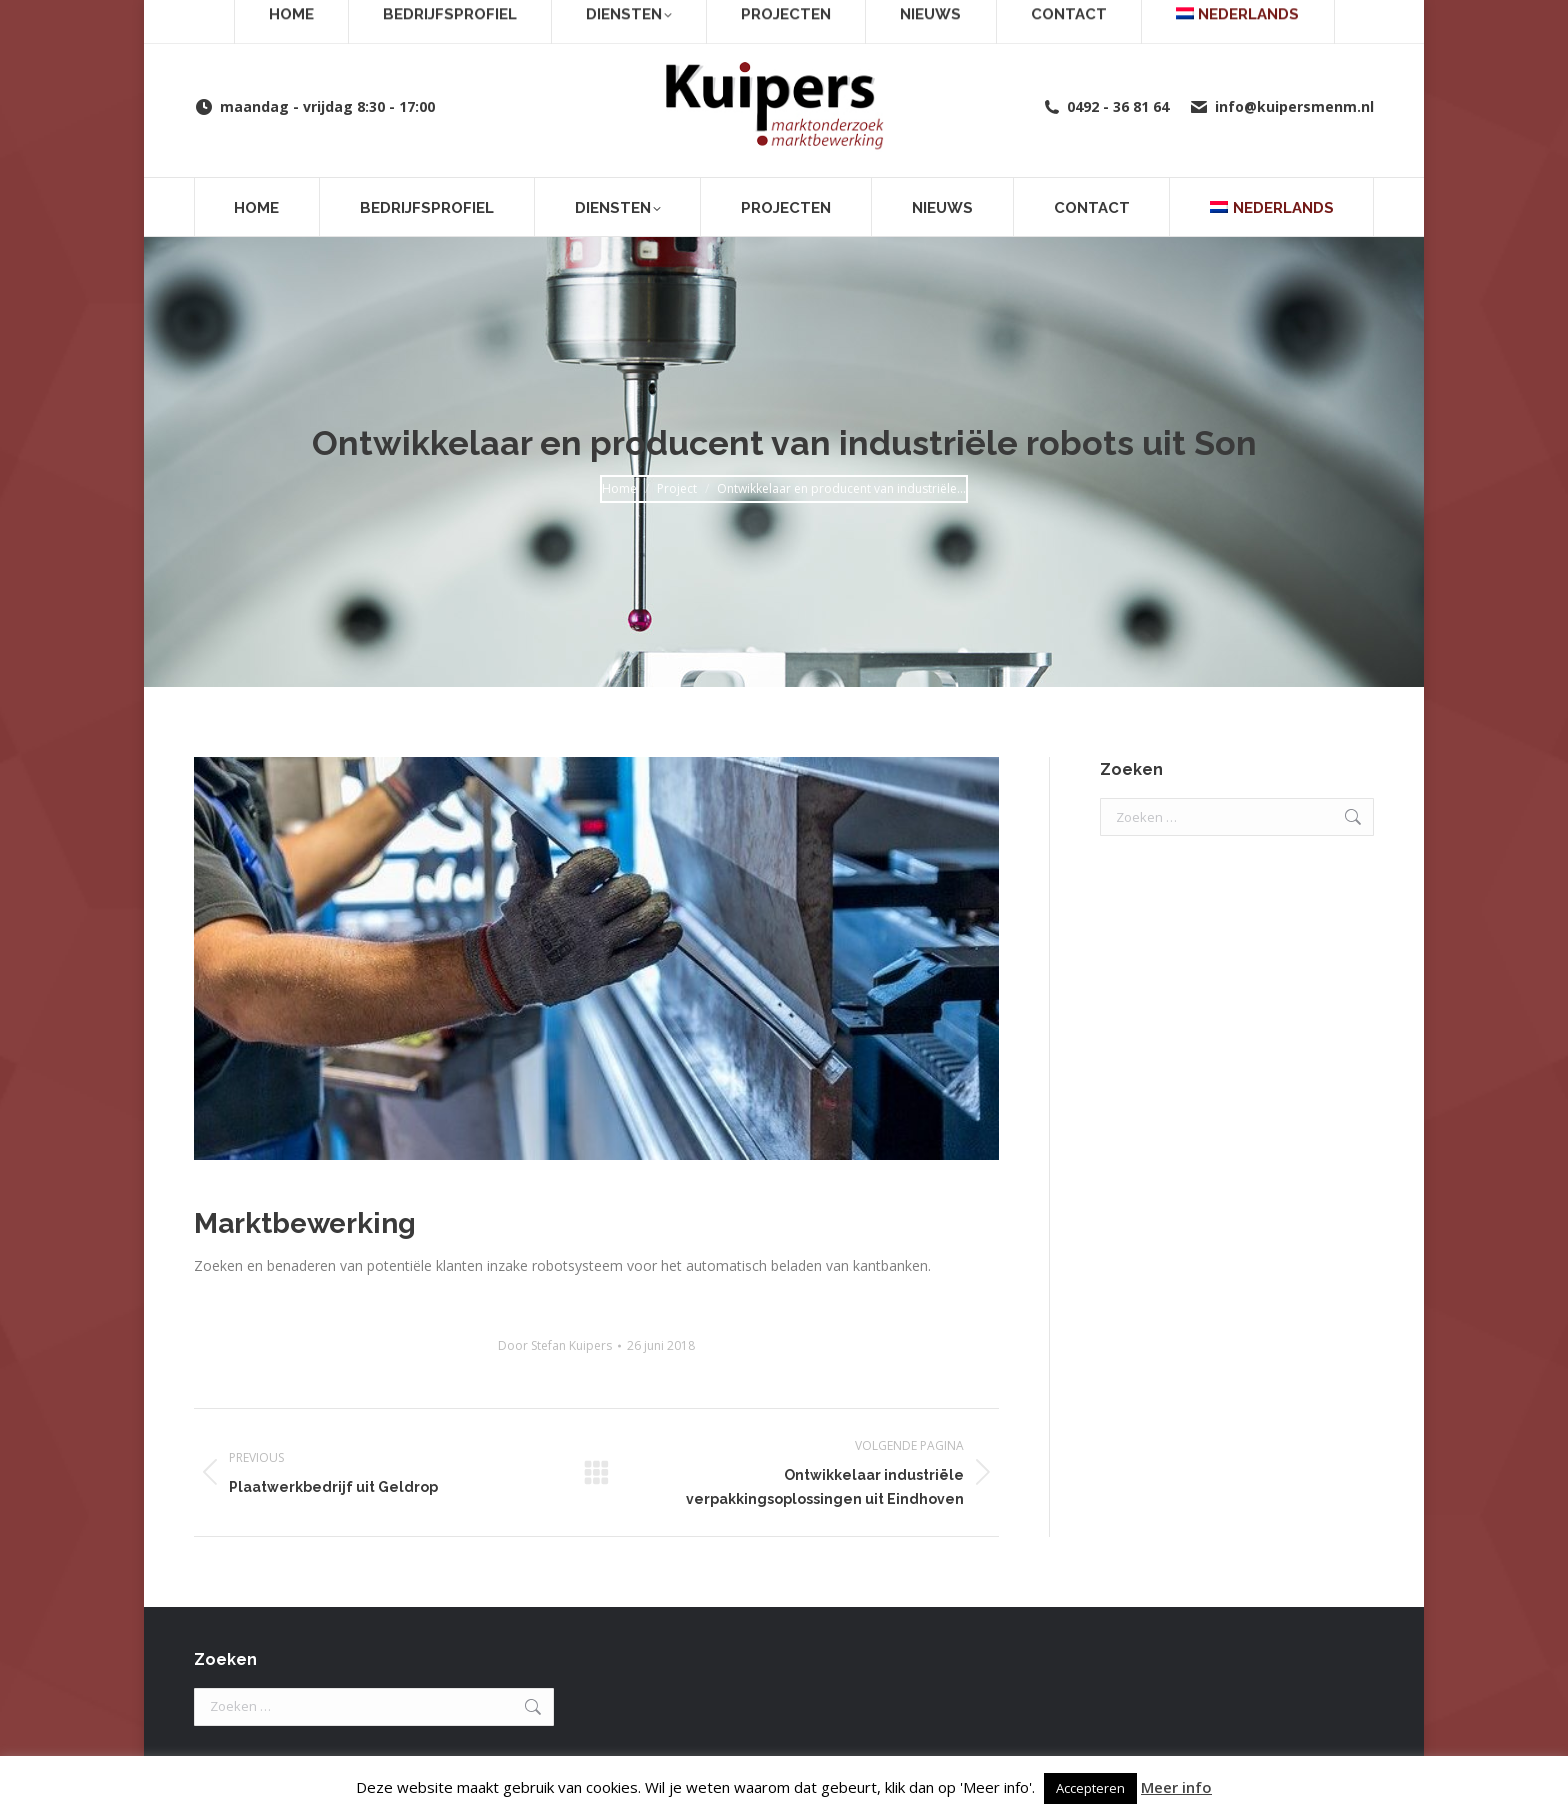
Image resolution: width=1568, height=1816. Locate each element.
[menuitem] (1272, 207)
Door (555, 1345)
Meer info (1176, 1787)
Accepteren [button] (1090, 1788)
